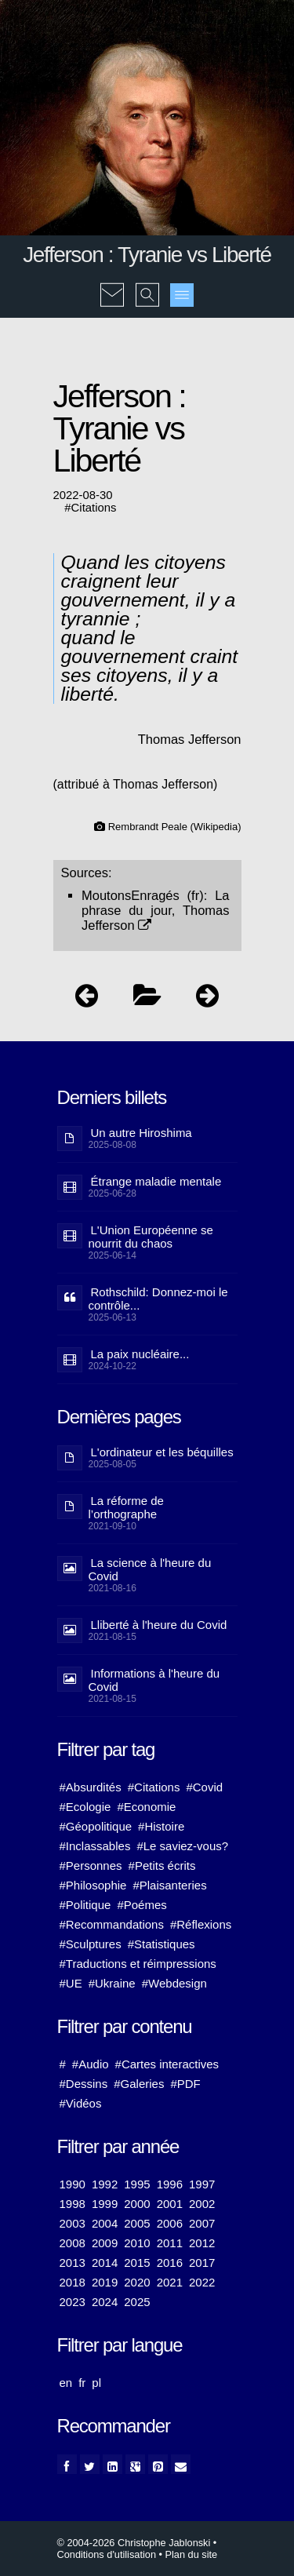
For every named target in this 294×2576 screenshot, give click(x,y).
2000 (137, 2203)
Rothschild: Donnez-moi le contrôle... (158, 1298)
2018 (72, 2282)
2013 (72, 2262)
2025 (137, 2301)
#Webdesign (174, 1983)
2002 (202, 2203)
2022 (202, 2282)
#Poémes (141, 1904)
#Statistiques (161, 1944)
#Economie (146, 1806)
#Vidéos (81, 2103)
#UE (71, 1983)
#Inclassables (95, 1846)
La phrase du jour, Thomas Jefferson (156, 910)
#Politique (85, 1904)
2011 (170, 2243)
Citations (94, 507)
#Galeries (139, 2083)
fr (81, 2382)
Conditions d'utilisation (106, 2554)
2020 (137, 2282)
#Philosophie (93, 1885)
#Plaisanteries (169, 1885)
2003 (72, 2223)
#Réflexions (200, 1924)
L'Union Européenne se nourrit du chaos (151, 1236)
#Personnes (91, 1865)
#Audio (90, 2064)
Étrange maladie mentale (156, 1181)
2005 (137, 2223)
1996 (170, 2184)
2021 (170, 2282)
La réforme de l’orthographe (126, 1507)
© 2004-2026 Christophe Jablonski (134, 2543)
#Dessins (84, 2083)
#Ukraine (112, 1983)
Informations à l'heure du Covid (154, 1680)
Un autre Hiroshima (141, 1132)
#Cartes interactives (167, 2064)
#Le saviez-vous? (182, 1846)
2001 (170, 2203)
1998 (72, 2203)
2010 (137, 2243)
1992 (105, 2184)
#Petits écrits (162, 1865)
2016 (170, 2262)
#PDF (185, 2083)
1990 (72, 2184)
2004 (105, 2223)
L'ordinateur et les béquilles (162, 1452)
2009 (105, 2243)
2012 (202, 2243)
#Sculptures (91, 1944)
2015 (137, 2262)
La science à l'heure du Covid (150, 1569)
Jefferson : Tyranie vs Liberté (147, 254)
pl (96, 2382)
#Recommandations (112, 1924)
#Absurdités (91, 1787)
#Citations (154, 1787)
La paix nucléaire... (140, 1354)
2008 (72, 2243)
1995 (137, 2184)
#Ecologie (85, 1806)
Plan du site (191, 2554)
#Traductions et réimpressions (138, 1963)
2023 (72, 2301)
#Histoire (161, 1826)
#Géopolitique (96, 1826)
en (66, 2382)
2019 (105, 2282)
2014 (105, 2262)
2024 (105, 2301)
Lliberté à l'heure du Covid (159, 1624)
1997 (202, 2184)
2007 (202, 2223)
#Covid (204, 1787)
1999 (105, 2203)
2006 (170, 2223)
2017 (202, 2262)
